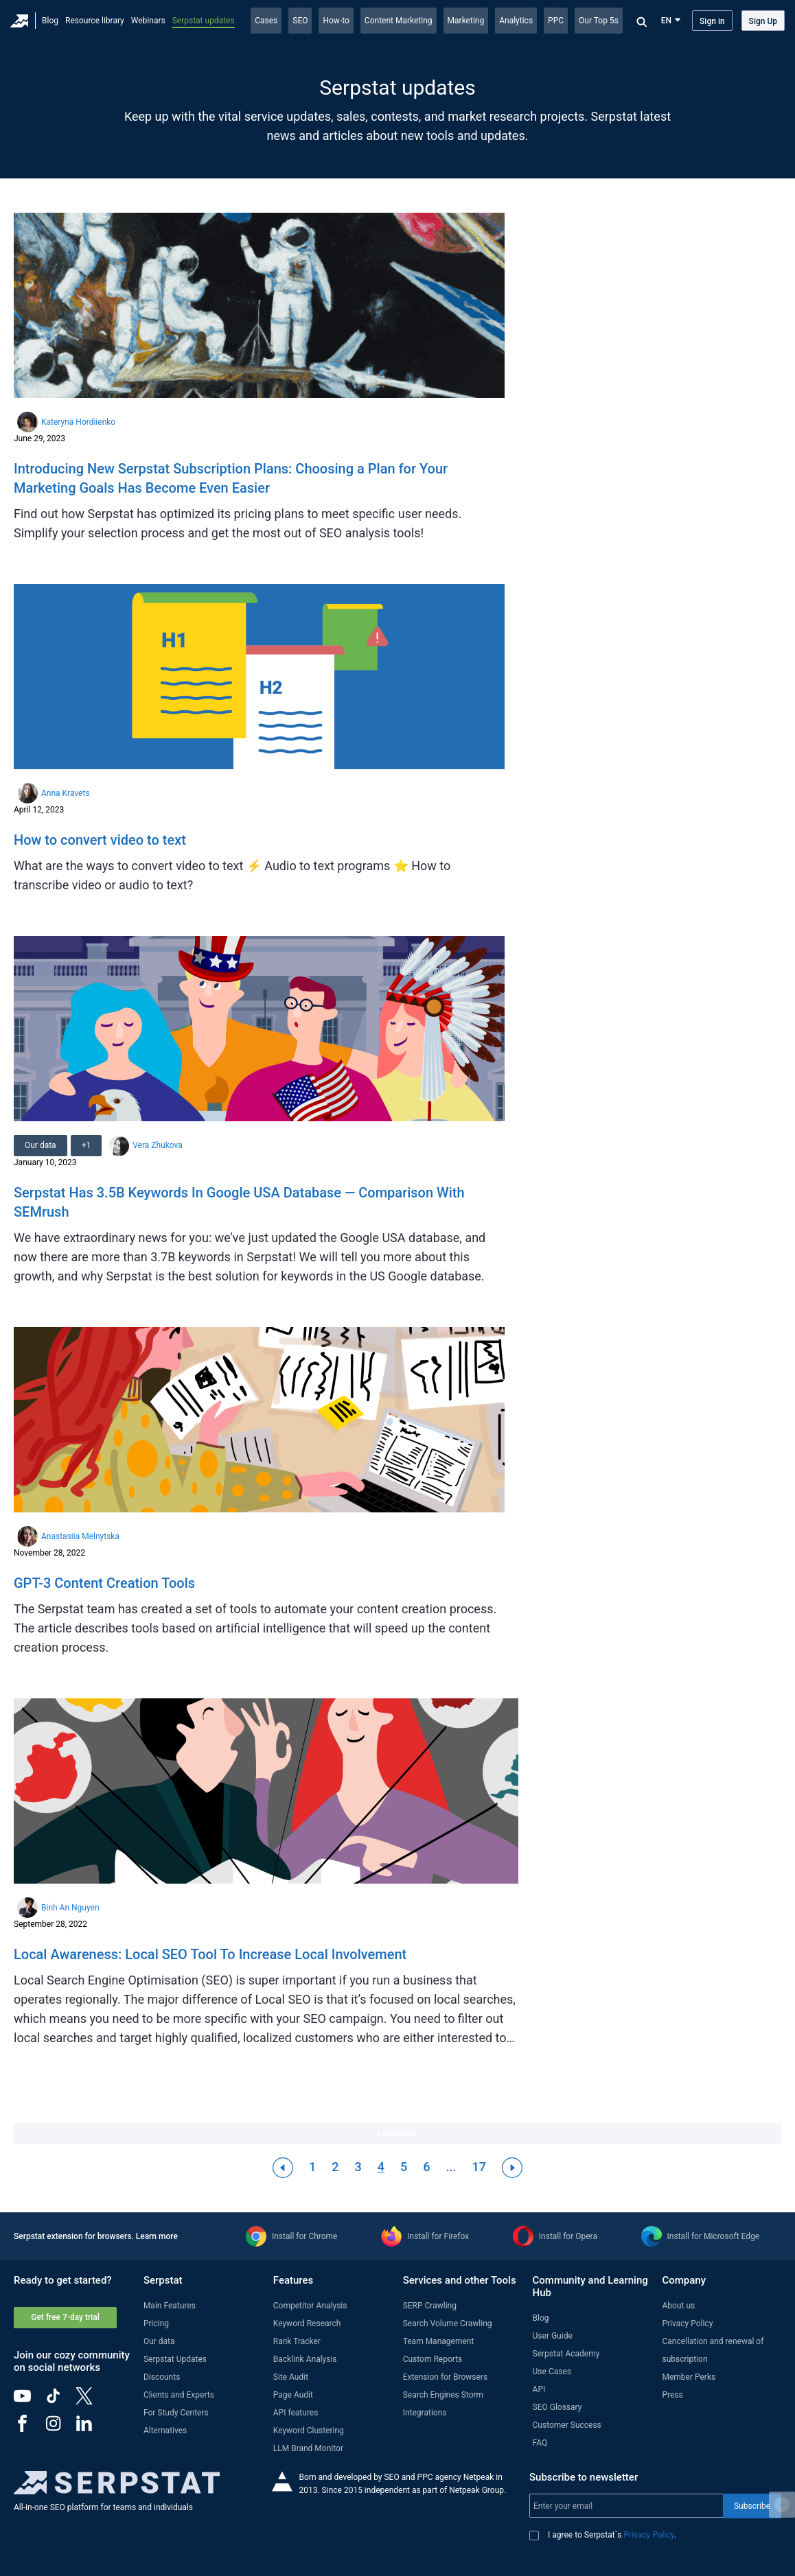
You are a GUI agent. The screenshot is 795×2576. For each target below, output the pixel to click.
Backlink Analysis (305, 2359)
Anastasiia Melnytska (80, 1536)
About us (678, 2305)
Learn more (157, 2236)
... (451, 2166)
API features (296, 2412)
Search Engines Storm (443, 2395)
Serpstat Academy (566, 2353)
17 (478, 2166)
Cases (266, 20)
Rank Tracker (297, 2341)
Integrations (425, 2412)
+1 (86, 1145)
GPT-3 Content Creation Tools (104, 1583)
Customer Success (567, 2425)
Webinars (148, 20)
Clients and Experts (178, 2395)
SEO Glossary (557, 2407)
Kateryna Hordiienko (78, 422)
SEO (300, 20)
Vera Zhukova (157, 1145)
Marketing (466, 20)
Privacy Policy (687, 2323)
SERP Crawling (430, 2305)
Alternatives (165, 2430)
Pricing (156, 2323)
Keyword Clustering (308, 2430)
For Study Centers (176, 2412)
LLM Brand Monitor (308, 2448)
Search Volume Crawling (447, 2323)
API (539, 2389)
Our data (40, 1145)
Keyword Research (307, 2323)
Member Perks (688, 2377)
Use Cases (552, 2371)
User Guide (553, 2336)
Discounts (161, 2377)
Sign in (712, 21)
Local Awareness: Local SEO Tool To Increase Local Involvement (210, 1954)
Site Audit (290, 2377)
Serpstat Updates (175, 2359)
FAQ (540, 2443)
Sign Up (763, 21)
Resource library (94, 20)
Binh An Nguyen (70, 1907)
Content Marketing (399, 20)
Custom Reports (433, 2359)
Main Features (169, 2305)
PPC (556, 20)
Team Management (438, 2341)
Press (672, 2395)
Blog (50, 20)
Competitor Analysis (310, 2305)
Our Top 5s (599, 20)
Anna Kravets (65, 793)
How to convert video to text (100, 840)
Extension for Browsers (445, 2377)
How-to (336, 20)
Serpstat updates (203, 20)
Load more (397, 2133)
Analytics (516, 20)
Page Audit (293, 2395)
